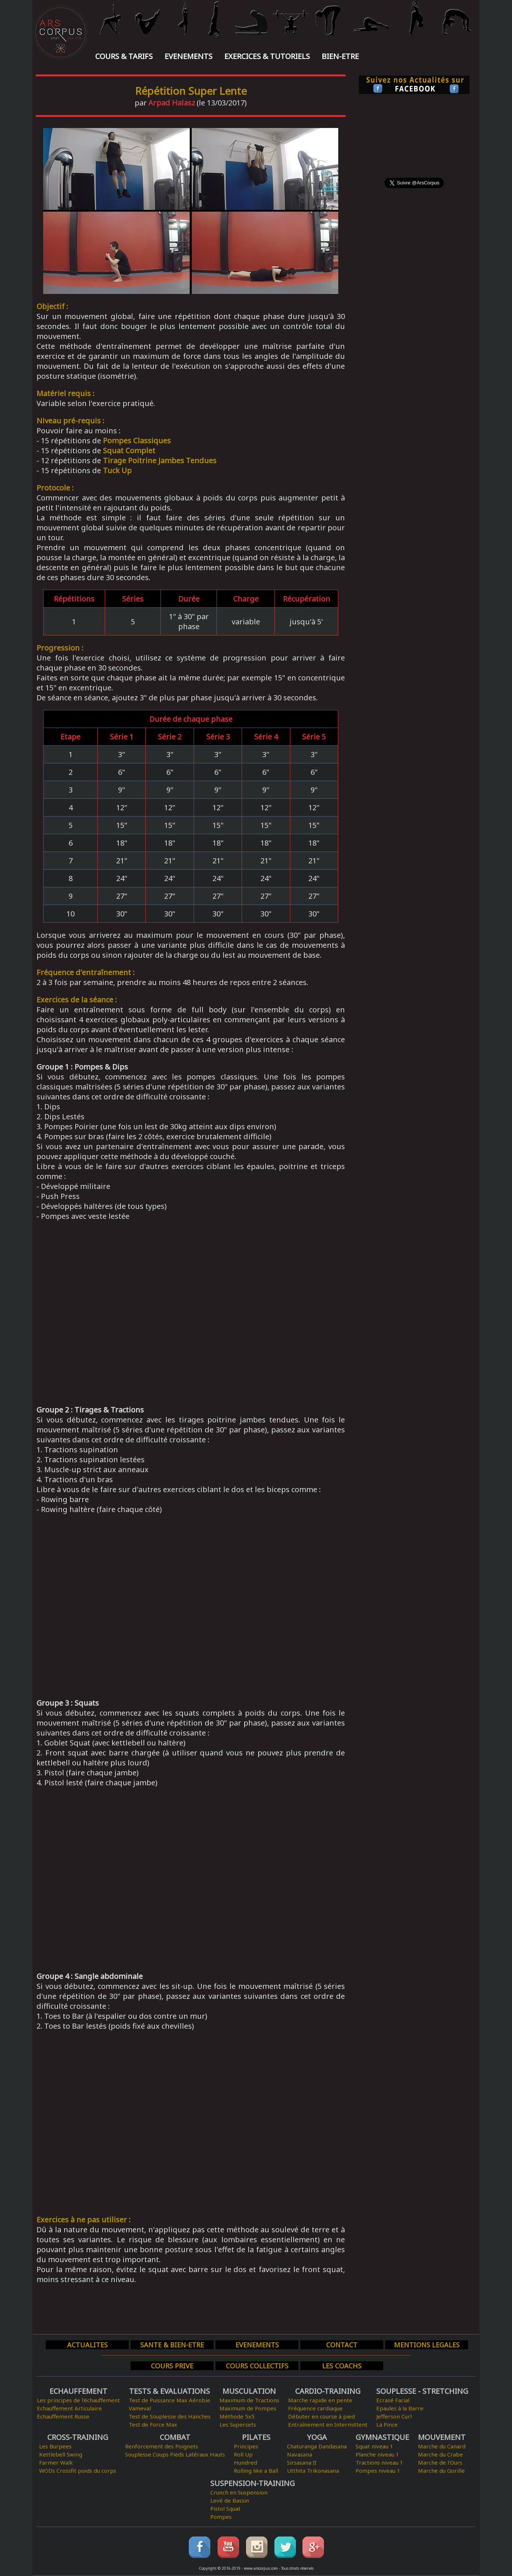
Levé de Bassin (229, 2500)
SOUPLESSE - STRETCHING (422, 2391)
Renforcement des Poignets (161, 2446)
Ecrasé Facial (392, 2400)
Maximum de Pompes (247, 2408)
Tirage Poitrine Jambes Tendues (160, 460)
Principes (246, 2446)
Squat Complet (129, 450)
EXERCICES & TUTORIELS (267, 56)
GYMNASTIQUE (382, 2437)
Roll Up (243, 2454)
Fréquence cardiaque (315, 2408)
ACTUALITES (87, 2344)
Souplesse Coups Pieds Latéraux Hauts (175, 2454)
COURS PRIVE (172, 2365)
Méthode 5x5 (237, 2416)
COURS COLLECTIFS (257, 2365)
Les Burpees (55, 2446)
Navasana (299, 2454)
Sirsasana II (301, 2462)
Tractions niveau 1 (379, 2462)
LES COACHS (341, 2365)
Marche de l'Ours (440, 2462)
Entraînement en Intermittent (327, 2424)
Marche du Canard (442, 2446)
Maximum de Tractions (249, 2400)
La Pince (387, 2424)
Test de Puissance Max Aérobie (169, 2400)
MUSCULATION (249, 2391)
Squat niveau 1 (374, 2446)
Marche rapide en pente (320, 2400)
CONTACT (341, 2344)
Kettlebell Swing (60, 2454)
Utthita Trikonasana (313, 2470)
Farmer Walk (56, 2462)
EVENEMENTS (188, 56)
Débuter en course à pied (321, 2416)
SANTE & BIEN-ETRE (172, 2344)
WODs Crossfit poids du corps (77, 2470)
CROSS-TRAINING (77, 2437)
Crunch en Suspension (238, 2492)
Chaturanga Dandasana (317, 2446)
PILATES (256, 2437)
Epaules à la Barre (399, 2408)
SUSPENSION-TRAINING (252, 2483)
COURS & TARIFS (124, 56)
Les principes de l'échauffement (78, 2400)
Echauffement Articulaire (69, 2408)
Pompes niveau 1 (378, 2470)
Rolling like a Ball (256, 2470)
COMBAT (175, 2437)
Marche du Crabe (440, 2454)
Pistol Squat (225, 2508)
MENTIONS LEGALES (427, 2344)
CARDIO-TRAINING (327, 2391)
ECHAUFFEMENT (78, 2391)
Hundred (245, 2462)
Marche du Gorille (441, 2470)
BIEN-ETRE (340, 56)
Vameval (140, 2408)
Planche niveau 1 (377, 2454)
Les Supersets (237, 2424)
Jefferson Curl (394, 2416)
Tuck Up (117, 470)
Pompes (221, 2516)
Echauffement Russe (63, 2416)
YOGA (317, 2437)
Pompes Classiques (137, 440)
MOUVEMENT (442, 2437)
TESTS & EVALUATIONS (169, 2391)
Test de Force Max (153, 2424)
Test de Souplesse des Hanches (170, 2416)
